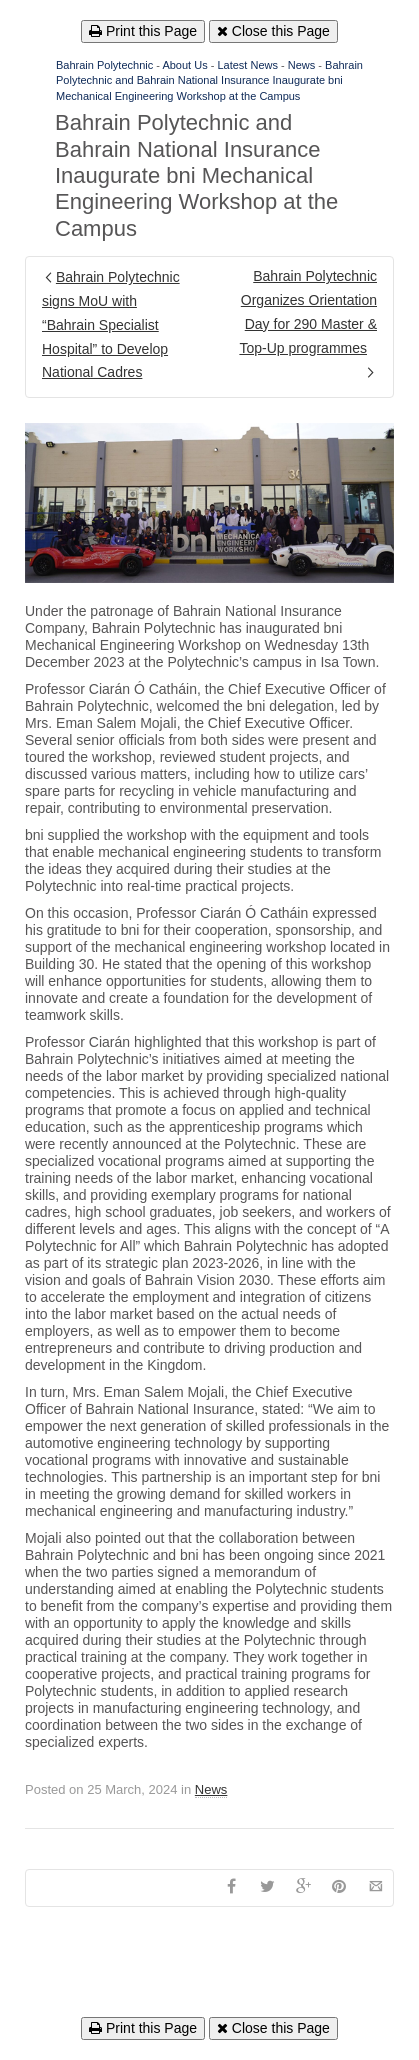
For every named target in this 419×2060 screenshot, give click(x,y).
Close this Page (273, 31)
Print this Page (143, 31)
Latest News (247, 65)
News (302, 65)
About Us (184, 65)
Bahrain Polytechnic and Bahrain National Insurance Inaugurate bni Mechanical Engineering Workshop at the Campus (209, 80)
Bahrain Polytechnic (104, 65)
